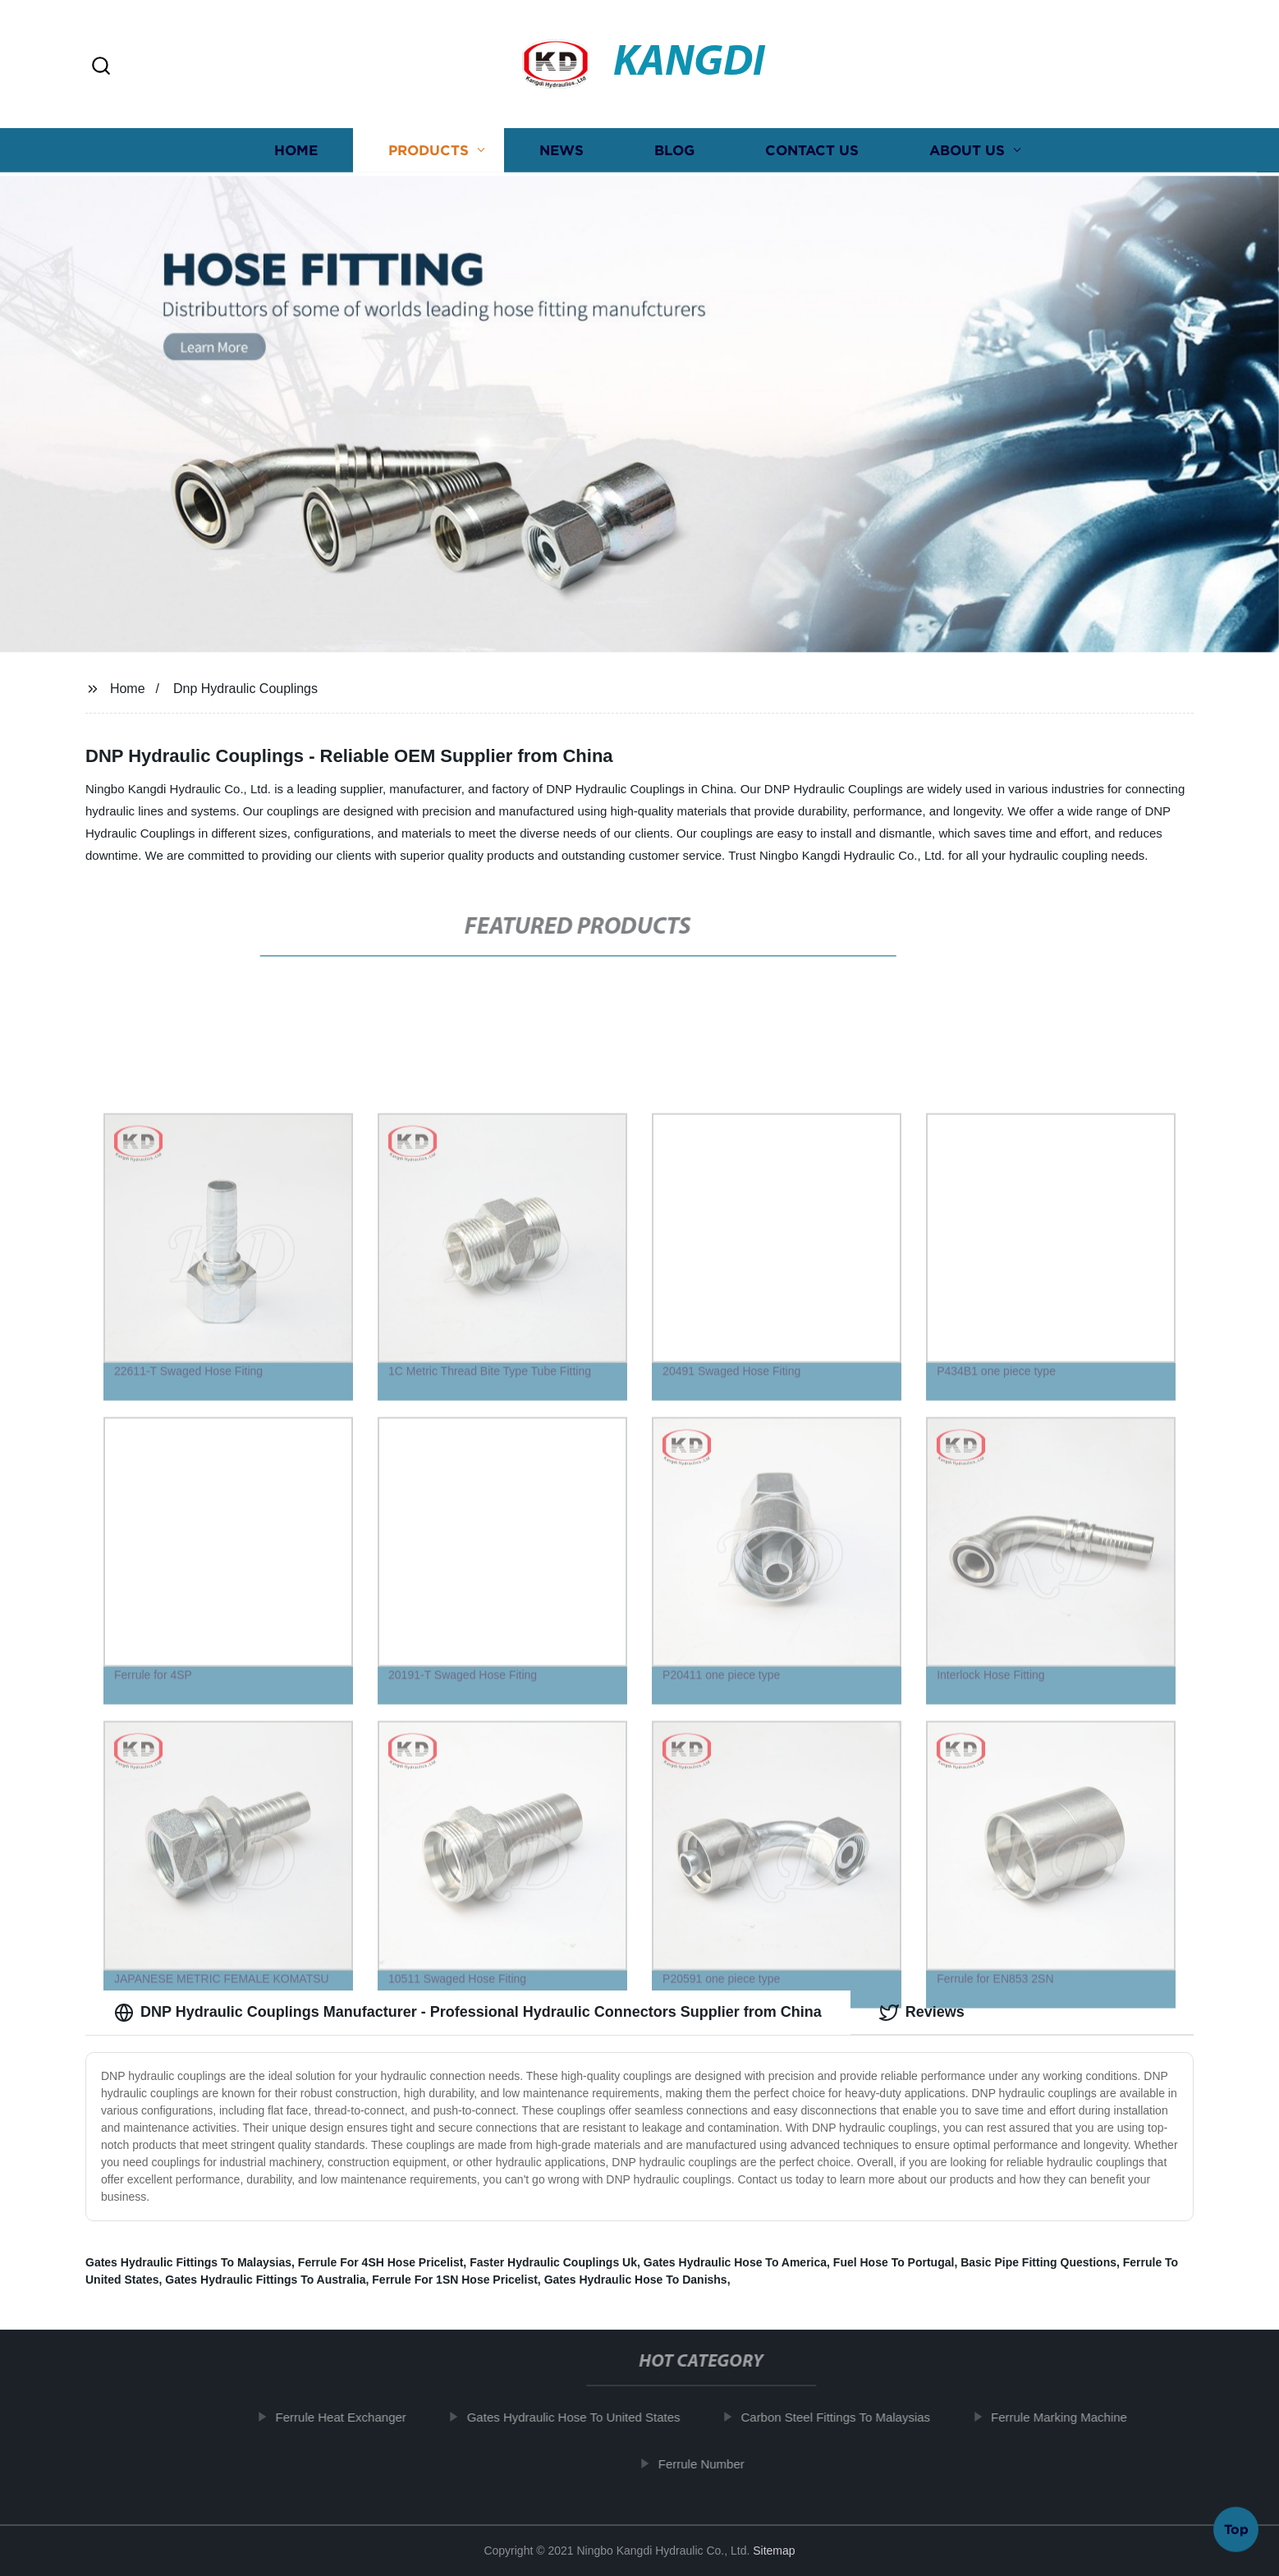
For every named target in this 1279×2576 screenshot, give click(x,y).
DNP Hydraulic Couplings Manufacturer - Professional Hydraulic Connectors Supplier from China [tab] (468, 2013)
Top (1236, 2526)
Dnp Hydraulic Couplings (245, 689)
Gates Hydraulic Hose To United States (574, 2417)
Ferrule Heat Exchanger (341, 2417)
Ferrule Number (701, 2464)
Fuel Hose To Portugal (894, 2262)
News (561, 156)
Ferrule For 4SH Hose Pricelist (381, 2262)
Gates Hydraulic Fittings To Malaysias (188, 2262)
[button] (101, 67)
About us (967, 156)
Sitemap (774, 2550)
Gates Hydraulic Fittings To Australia (265, 2279)
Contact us (812, 156)
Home (296, 156)
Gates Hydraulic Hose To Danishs (635, 2279)
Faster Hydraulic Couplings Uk (553, 2262)
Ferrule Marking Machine (1060, 2417)
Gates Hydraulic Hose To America (735, 2262)
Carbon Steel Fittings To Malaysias (836, 2417)
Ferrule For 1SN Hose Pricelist (455, 2279)
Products (428, 156)
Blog (674, 156)
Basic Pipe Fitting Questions (1038, 2262)
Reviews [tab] (922, 2013)
